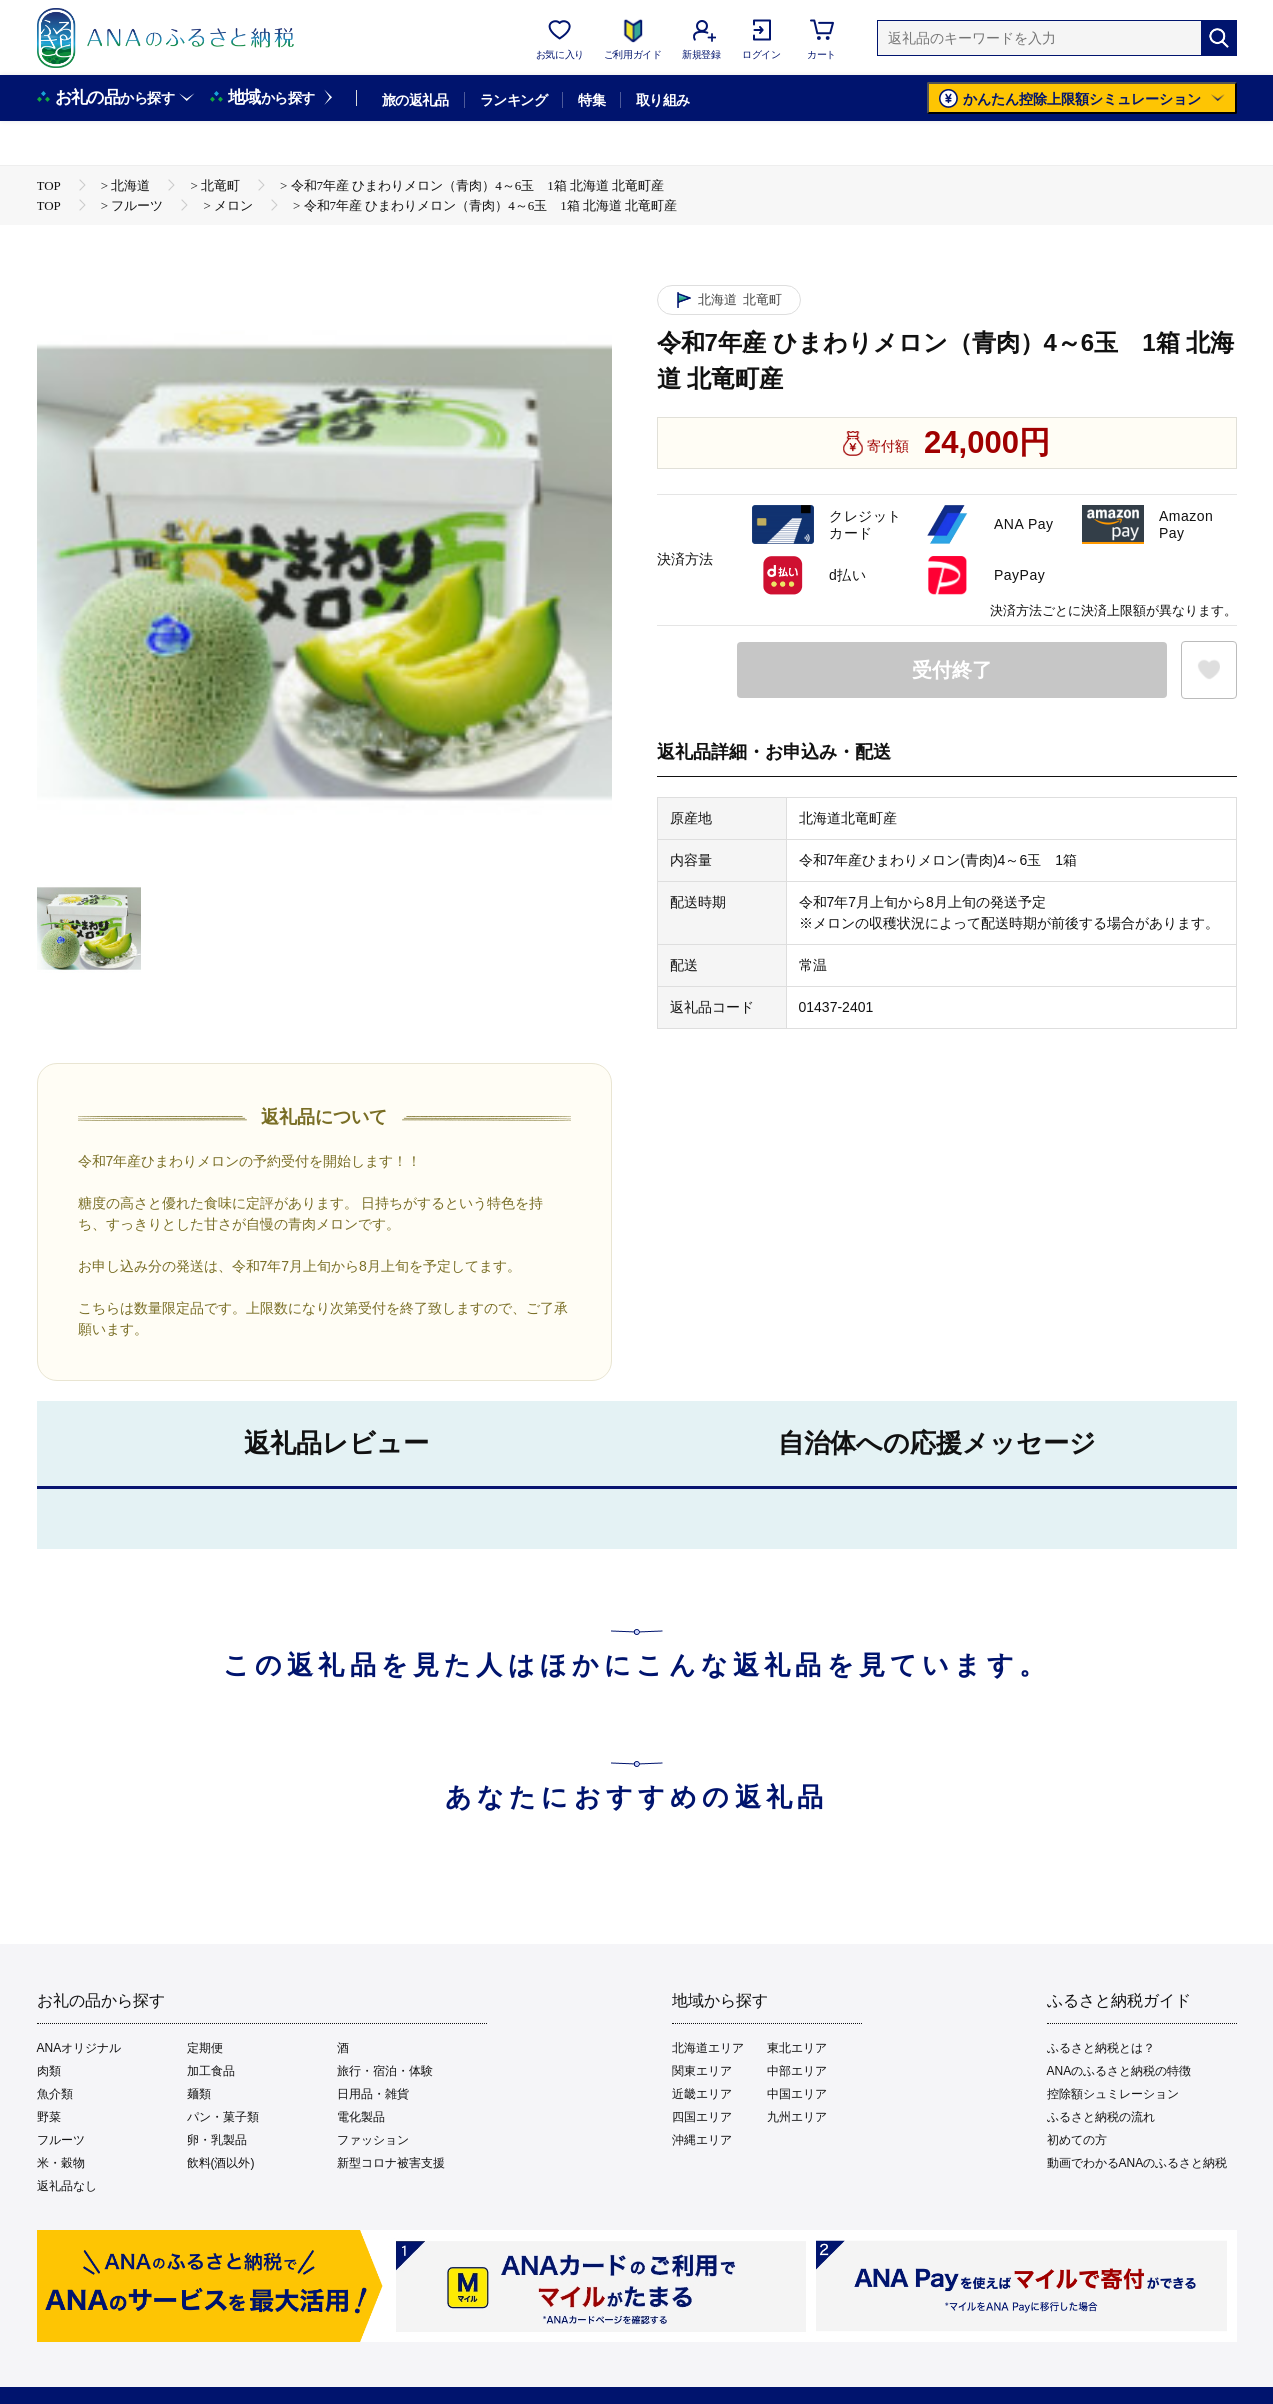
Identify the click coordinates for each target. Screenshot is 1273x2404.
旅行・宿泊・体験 (385, 2071)
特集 (591, 100)
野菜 (49, 2117)
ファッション (373, 2140)
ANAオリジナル (79, 2048)
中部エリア (797, 2071)
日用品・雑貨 (373, 2094)
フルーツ (61, 2140)
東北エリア (797, 2048)
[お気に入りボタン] (1209, 670)
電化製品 (361, 2117)
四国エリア (702, 2117)
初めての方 (1077, 2140)
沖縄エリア (702, 2140)
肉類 (49, 2071)
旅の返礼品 (415, 100)
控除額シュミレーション (1113, 2094)
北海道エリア (708, 2048)
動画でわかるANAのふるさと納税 (1137, 2163)
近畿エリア (702, 2094)
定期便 (205, 2048)
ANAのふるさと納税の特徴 (1119, 2071)
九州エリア (797, 2117)
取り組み (663, 100)
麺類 (199, 2094)
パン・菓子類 (223, 2117)
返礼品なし (67, 2186)
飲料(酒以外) (221, 2163)
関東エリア (702, 2071)
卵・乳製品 (217, 2140)
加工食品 (211, 2071)
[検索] (1219, 38)
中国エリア (797, 2094)
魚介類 (55, 2094)
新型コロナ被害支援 (391, 2163)
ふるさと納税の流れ (1101, 2117)
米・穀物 (61, 2163)
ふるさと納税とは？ (1101, 2048)
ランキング (513, 100)
